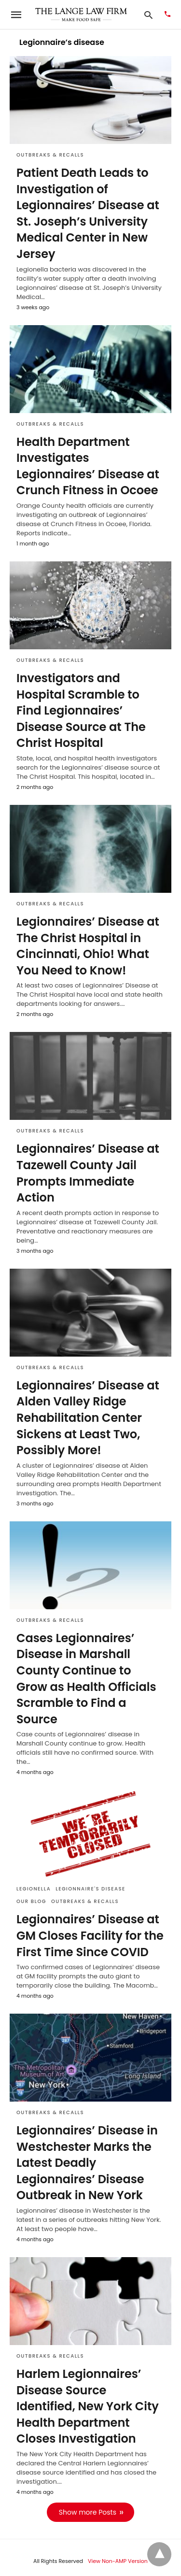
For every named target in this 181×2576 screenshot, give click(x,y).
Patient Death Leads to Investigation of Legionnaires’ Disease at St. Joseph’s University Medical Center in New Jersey (87, 213)
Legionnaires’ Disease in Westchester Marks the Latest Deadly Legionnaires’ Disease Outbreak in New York (87, 2162)
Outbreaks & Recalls (50, 154)
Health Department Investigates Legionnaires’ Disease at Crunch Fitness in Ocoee (87, 466)
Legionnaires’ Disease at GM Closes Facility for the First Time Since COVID (90, 1935)
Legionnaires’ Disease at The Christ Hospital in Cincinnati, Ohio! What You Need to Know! (87, 946)
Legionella (33, 1888)
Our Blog (31, 1901)
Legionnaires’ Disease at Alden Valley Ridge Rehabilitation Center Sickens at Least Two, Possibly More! (87, 1417)
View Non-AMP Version (118, 2561)
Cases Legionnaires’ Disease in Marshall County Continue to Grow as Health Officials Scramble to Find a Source (86, 1678)
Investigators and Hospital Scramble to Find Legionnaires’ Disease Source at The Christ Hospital (81, 710)
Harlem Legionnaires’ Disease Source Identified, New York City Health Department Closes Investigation (87, 2406)
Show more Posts (87, 2512)
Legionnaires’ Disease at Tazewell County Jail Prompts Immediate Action (87, 1173)
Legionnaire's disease (90, 1888)
